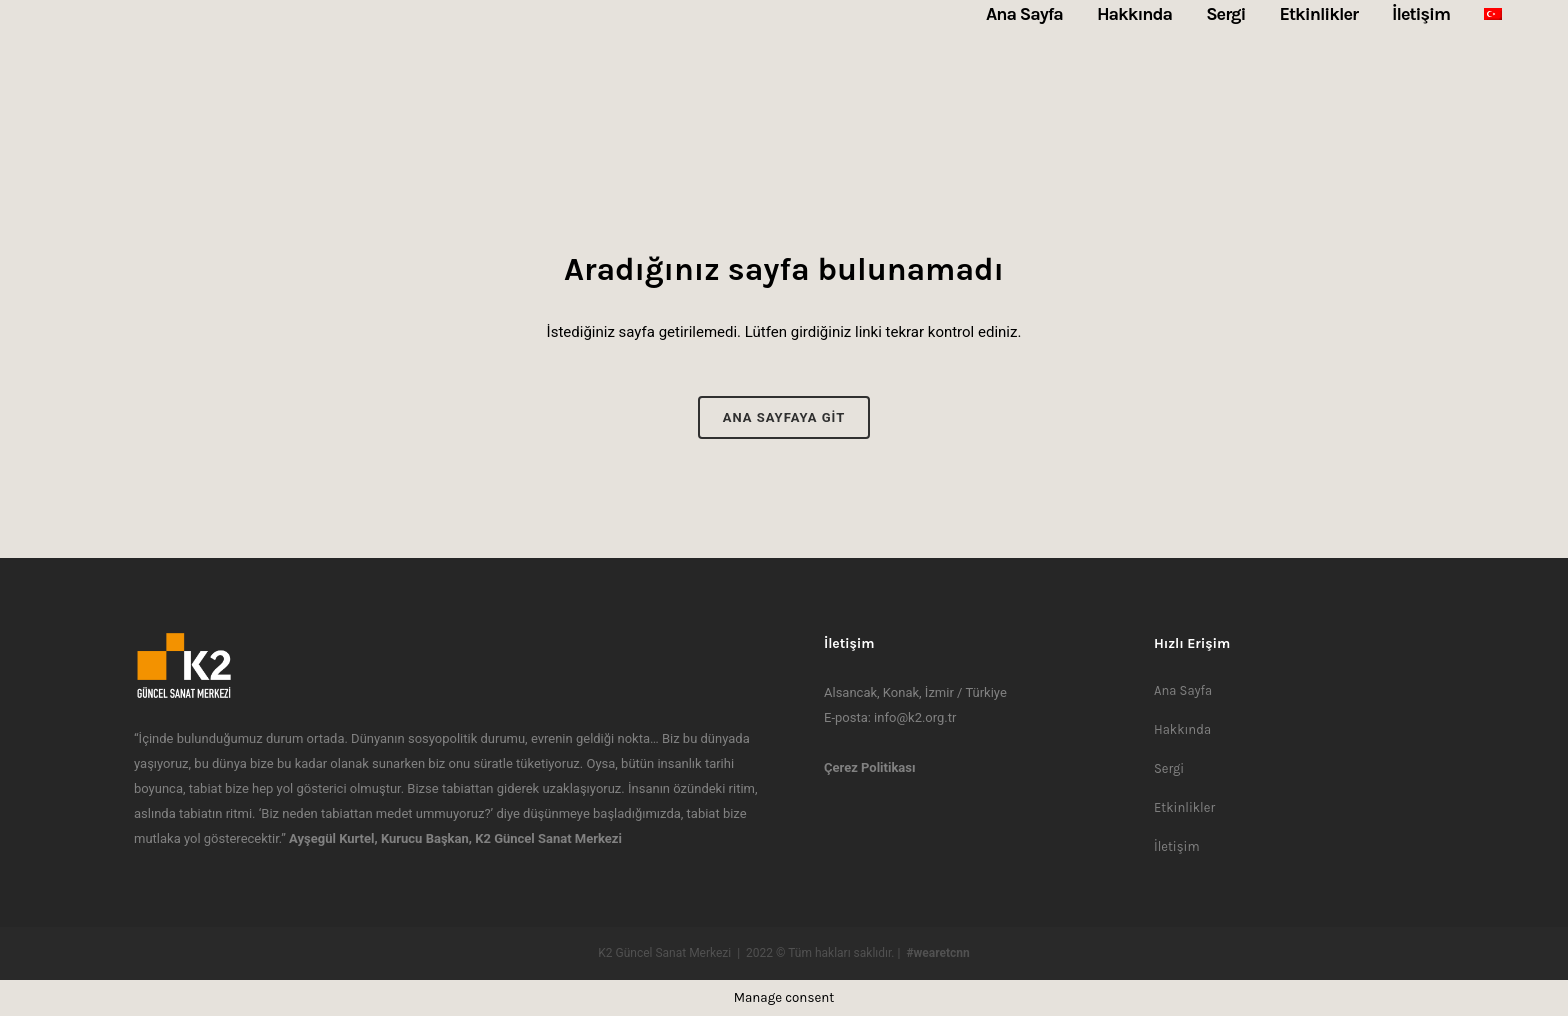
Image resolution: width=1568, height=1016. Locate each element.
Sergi (1169, 768)
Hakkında (1182, 729)
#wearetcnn (937, 953)
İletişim (1177, 846)
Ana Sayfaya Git (784, 417)
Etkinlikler (1184, 807)
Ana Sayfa (1183, 690)
